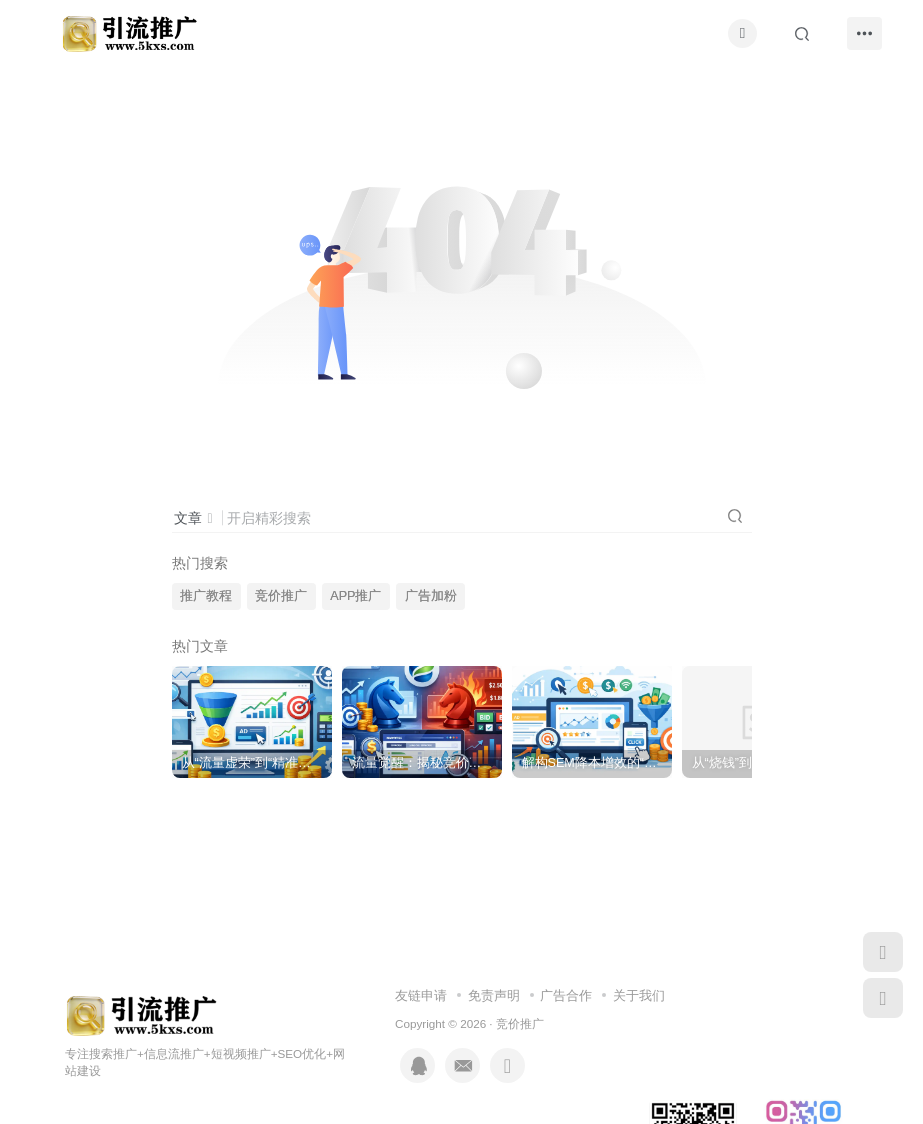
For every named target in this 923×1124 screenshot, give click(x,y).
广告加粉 (431, 596)
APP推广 (355, 596)
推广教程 (206, 596)
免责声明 (494, 995)
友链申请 (421, 995)
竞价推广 (281, 596)
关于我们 (639, 995)
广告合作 (566, 995)
